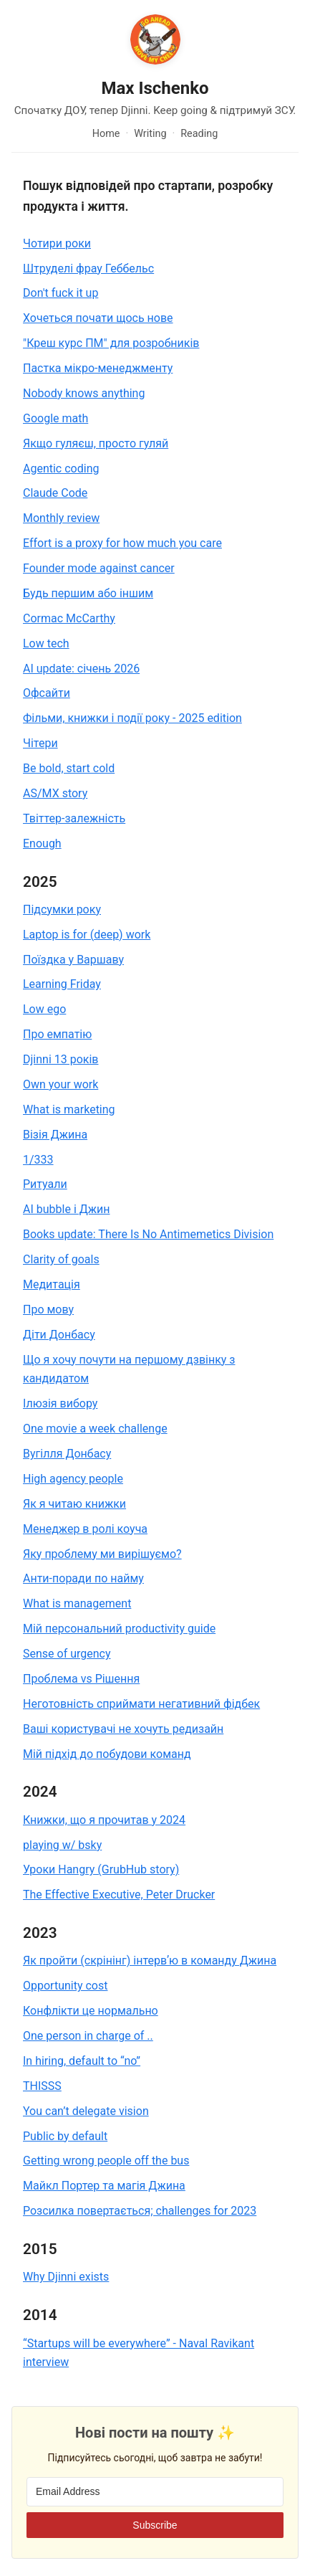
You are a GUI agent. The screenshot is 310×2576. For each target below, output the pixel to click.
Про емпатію (57, 1034)
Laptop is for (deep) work (86, 934)
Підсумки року (62, 909)
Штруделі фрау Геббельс (88, 268)
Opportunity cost (65, 1985)
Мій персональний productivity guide (119, 1628)
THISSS (42, 2086)
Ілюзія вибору (60, 1403)
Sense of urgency (67, 1653)
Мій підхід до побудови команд (107, 1754)
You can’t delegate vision (86, 2111)
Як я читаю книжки (74, 1504)
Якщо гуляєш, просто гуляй (95, 443)
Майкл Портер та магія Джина (104, 2185)
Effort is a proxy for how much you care (122, 543)
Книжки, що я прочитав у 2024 (104, 1820)
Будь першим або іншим (88, 593)
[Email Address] (155, 2492)
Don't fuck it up (60, 293)
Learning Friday (62, 984)
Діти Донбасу (59, 1334)
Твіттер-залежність (74, 818)
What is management (77, 1603)
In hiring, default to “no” (81, 2061)
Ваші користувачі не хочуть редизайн (123, 1729)
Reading (199, 134)
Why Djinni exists (66, 2276)
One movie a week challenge (95, 1428)
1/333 (38, 1159)
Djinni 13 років (61, 1059)
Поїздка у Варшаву (73, 959)
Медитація (51, 1284)
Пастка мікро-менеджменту (98, 368)
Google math (55, 418)
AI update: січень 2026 (81, 668)
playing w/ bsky (62, 1845)
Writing (150, 134)
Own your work (60, 1084)
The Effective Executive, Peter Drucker (119, 1894)
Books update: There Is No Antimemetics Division (148, 1234)
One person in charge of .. (88, 2036)
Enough (42, 843)
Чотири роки (57, 243)
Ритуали (45, 1184)
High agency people (73, 1479)
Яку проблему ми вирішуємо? (102, 1554)
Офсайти (46, 693)
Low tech (46, 643)
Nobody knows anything (84, 393)
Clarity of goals (61, 1259)
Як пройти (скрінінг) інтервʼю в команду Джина (149, 1960)
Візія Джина (55, 1134)
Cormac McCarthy (69, 618)
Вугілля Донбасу (67, 1453)
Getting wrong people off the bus (106, 2160)
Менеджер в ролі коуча (85, 1529)
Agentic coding (61, 468)
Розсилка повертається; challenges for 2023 (139, 2211)
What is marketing (69, 1109)
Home (106, 134)
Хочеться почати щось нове (98, 318)
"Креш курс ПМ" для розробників (111, 343)
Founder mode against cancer (99, 568)
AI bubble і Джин (66, 1209)
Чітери (40, 743)
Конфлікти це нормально (90, 2010)
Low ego (44, 1009)
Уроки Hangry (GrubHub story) (101, 1869)
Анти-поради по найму (83, 1578)
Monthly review (61, 518)
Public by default (65, 2136)
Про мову (48, 1309)
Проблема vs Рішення (81, 1679)
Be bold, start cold (69, 768)
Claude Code (55, 493)
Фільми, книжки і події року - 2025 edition (132, 718)
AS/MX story (55, 793)
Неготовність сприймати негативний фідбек (141, 1704)
